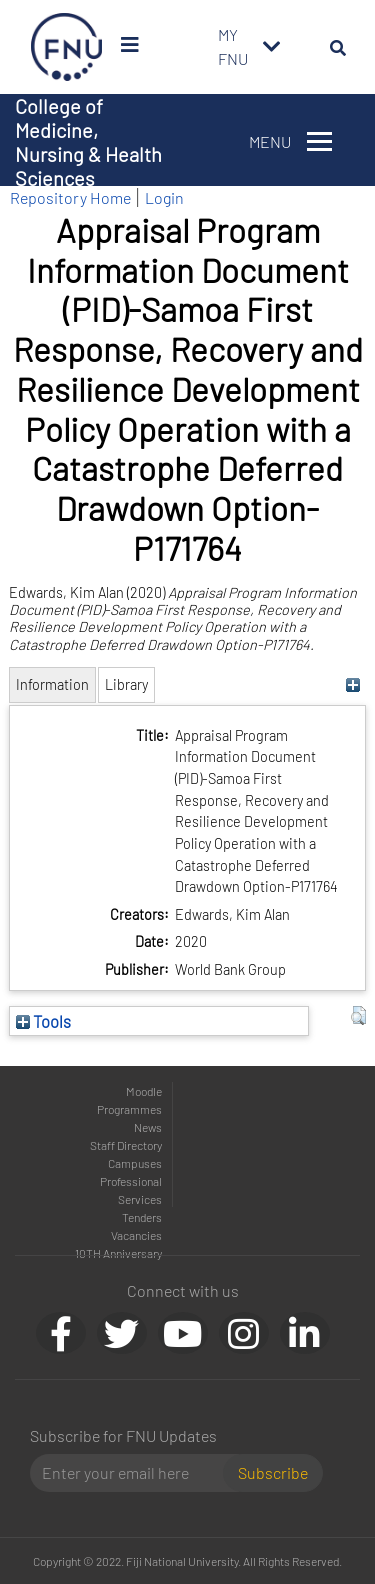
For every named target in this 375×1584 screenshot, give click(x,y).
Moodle (144, 1091)
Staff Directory (126, 1145)
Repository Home (70, 197)
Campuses (135, 1163)
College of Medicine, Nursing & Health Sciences (88, 142)
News (148, 1127)
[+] (353, 684)
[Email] (134, 1473)
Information (52, 684)
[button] (358, 1016)
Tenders (142, 1217)
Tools (43, 1021)
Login (164, 197)
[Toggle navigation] (272, 47)
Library (126, 684)
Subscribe (273, 1472)
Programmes (129, 1109)
